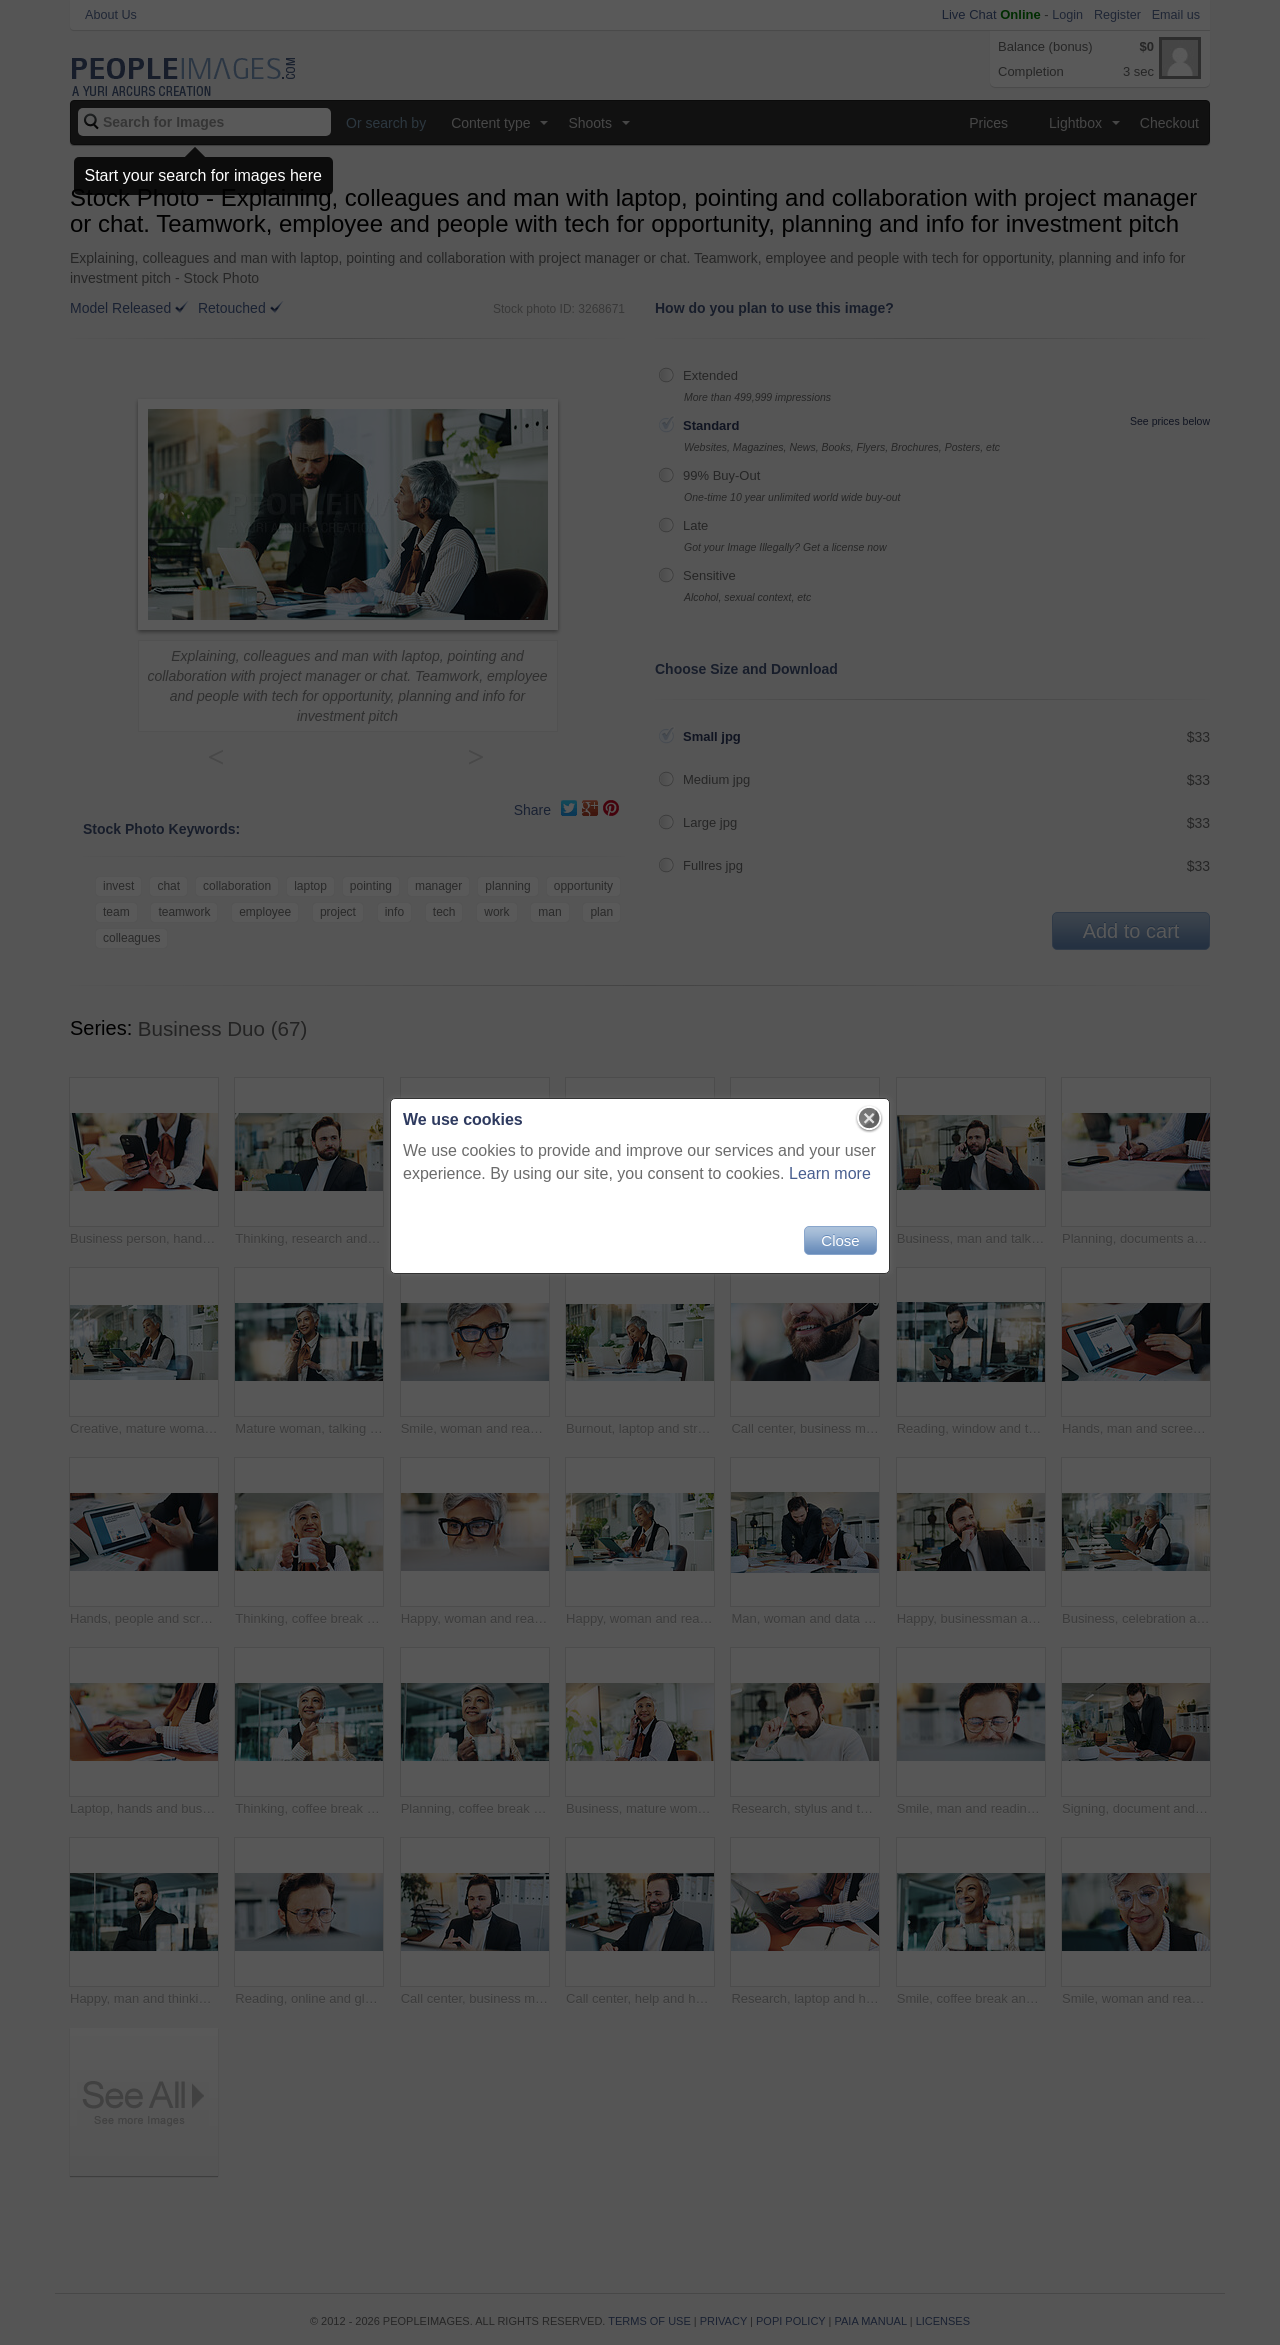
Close (840, 1240)
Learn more (830, 1173)
